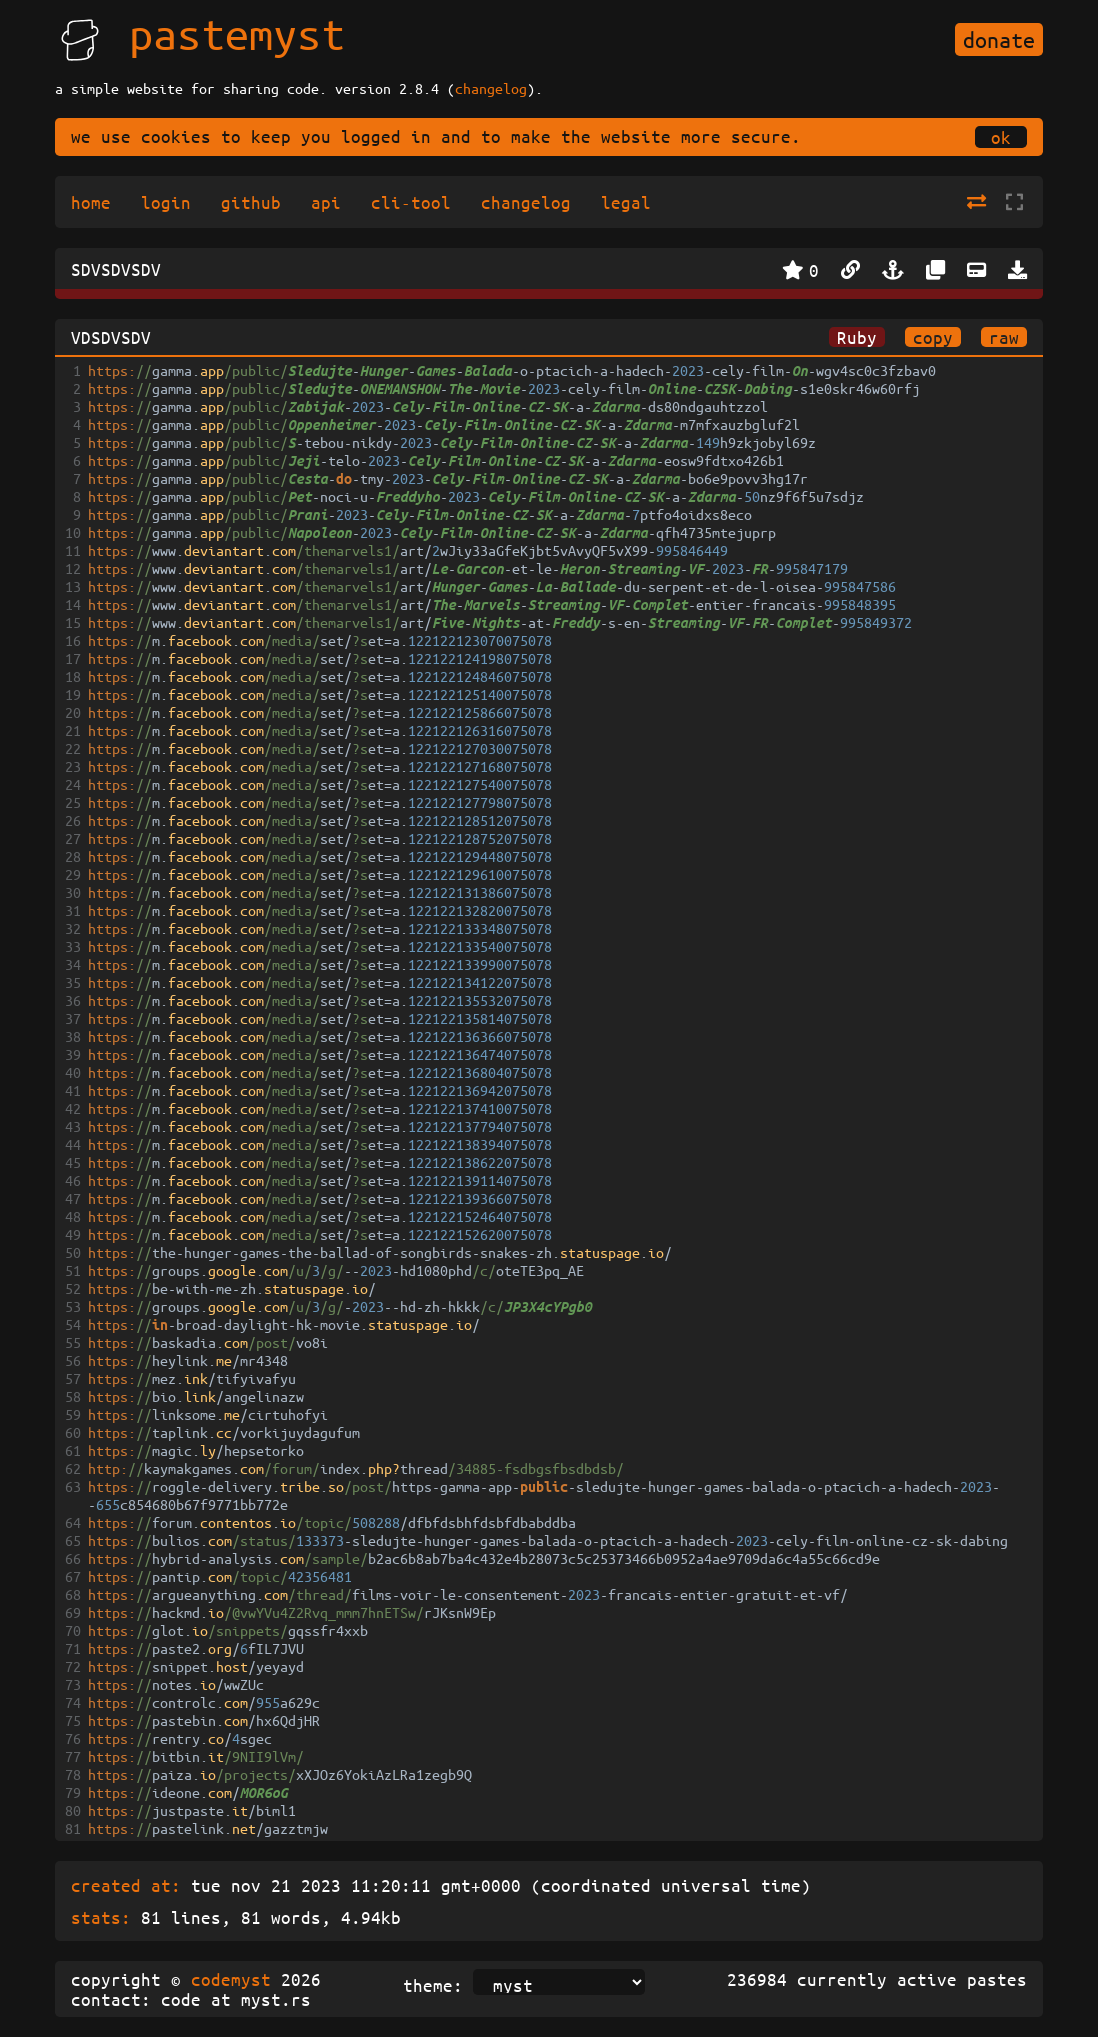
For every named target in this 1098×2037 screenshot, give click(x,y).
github (251, 202)
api (326, 202)
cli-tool (411, 202)
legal (626, 202)
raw (1004, 337)
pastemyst (237, 33)
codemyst (231, 1979)
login (166, 202)
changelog (491, 88)
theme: (433, 1985)
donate (999, 39)
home (91, 202)
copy (933, 337)
